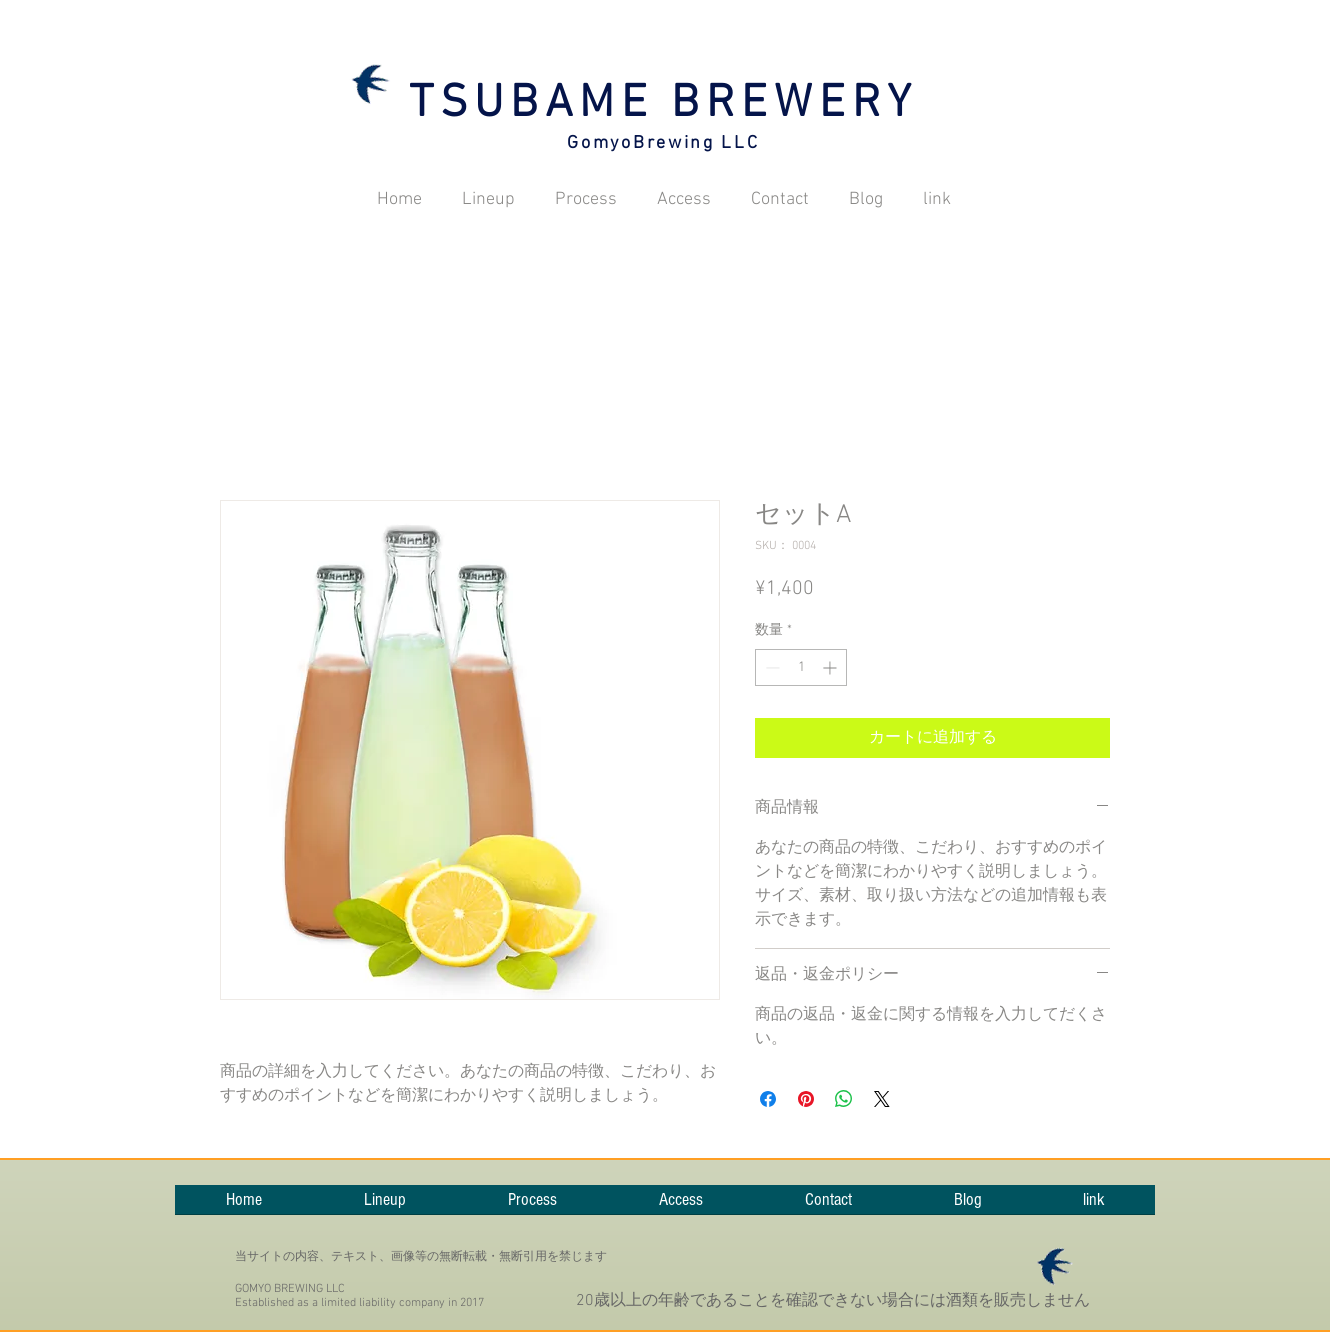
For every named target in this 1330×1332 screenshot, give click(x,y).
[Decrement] (770, 667)
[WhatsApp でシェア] (844, 1099)
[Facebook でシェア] (768, 1099)
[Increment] (831, 667)
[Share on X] (882, 1099)
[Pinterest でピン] (806, 1099)
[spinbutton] (801, 667)
